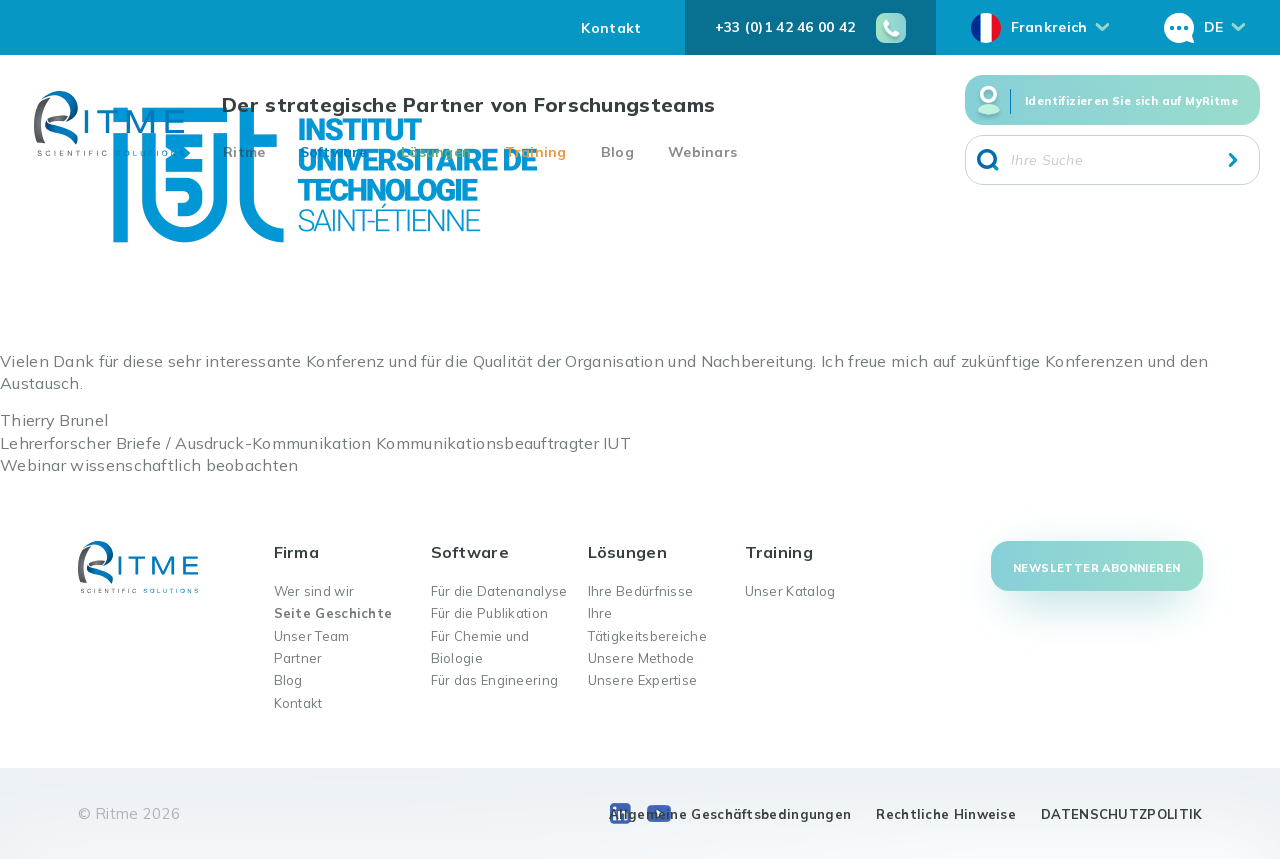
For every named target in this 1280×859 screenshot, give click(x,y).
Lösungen (436, 152)
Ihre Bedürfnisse (641, 591)
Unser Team (312, 636)
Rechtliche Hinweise (946, 814)
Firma (297, 552)
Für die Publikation (490, 613)
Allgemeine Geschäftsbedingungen (730, 814)
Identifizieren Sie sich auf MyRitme (1131, 101)
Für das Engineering (495, 680)
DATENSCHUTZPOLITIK (1121, 814)
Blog (617, 152)
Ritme (244, 152)
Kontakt (611, 28)
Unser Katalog (790, 591)
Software (333, 152)
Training (535, 152)
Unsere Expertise (643, 680)
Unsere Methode (641, 658)
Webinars (702, 152)
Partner (298, 658)
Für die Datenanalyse (499, 591)
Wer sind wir (314, 591)
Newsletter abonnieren (1096, 568)
